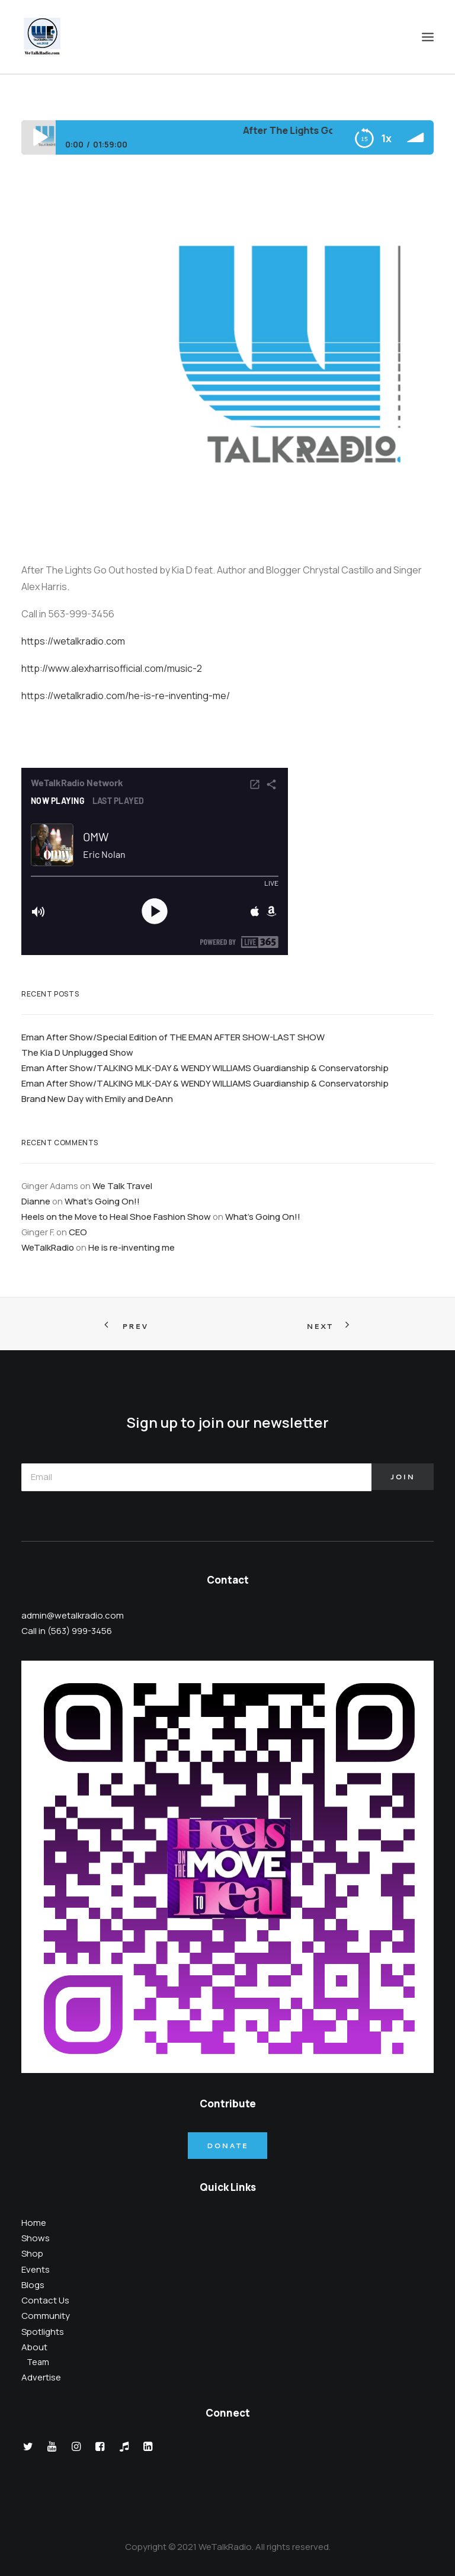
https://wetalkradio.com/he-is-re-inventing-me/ (125, 695)
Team (38, 2361)
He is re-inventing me (131, 1247)
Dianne (35, 1201)
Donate (227, 2146)
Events (35, 2269)
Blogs (32, 2285)
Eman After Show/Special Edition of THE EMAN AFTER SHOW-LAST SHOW (173, 1037)
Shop (32, 2253)
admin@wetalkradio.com (72, 1615)
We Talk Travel (122, 1185)
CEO (78, 1232)
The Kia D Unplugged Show (77, 1052)
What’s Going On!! (102, 1201)
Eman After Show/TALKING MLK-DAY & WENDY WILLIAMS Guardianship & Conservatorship (205, 1068)
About (34, 2347)
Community (45, 2315)
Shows (35, 2238)
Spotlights (42, 2331)
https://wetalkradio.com (73, 641)
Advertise (41, 2377)
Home (33, 2222)
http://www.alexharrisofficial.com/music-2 (111, 668)
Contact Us (45, 2300)
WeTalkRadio (47, 1247)
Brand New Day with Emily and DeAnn (97, 1098)
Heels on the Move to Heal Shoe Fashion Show (116, 1216)
